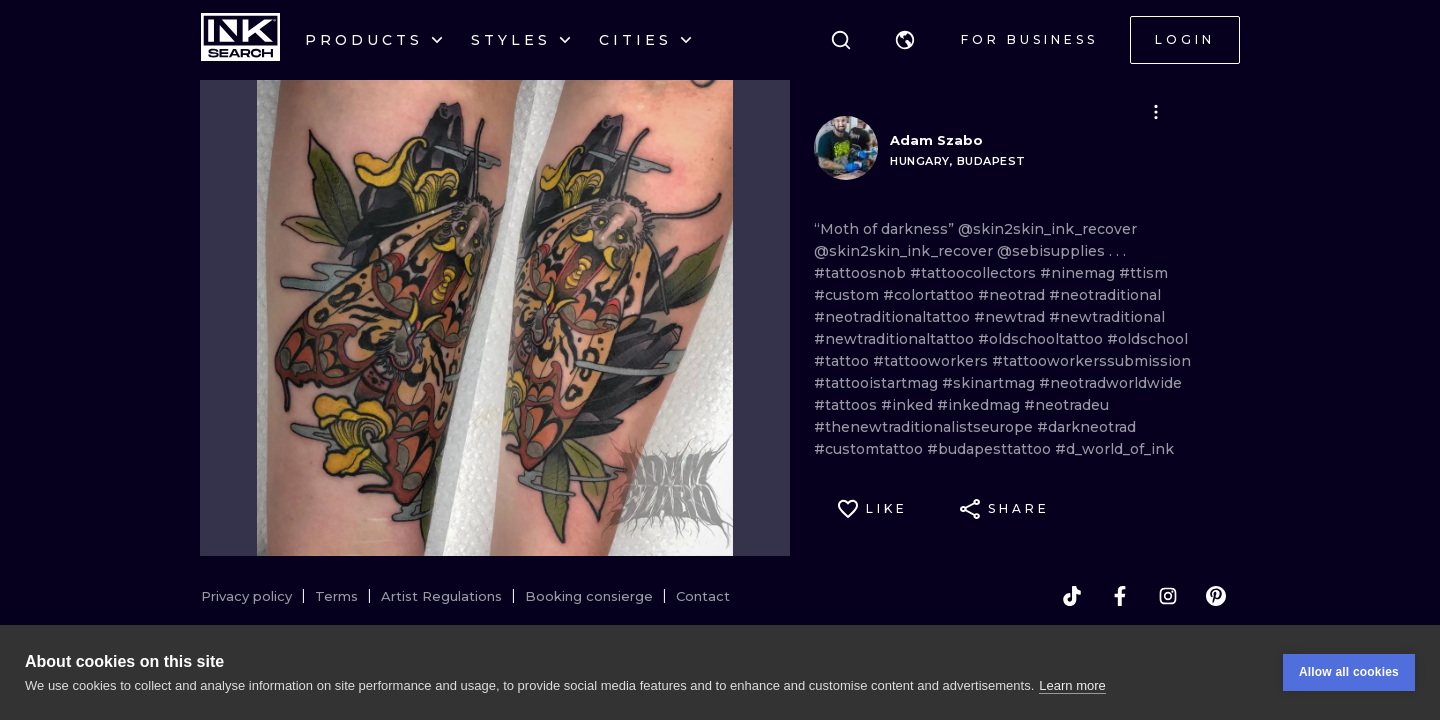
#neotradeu (1066, 405)
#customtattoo (870, 449)
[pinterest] (1216, 596)
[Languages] (905, 40)
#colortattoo (930, 295)
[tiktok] (1072, 596)
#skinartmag (990, 383)
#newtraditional (1107, 317)
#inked (909, 405)
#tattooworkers (932, 361)
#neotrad (1013, 295)
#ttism (1143, 273)
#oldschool (1147, 339)
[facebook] (1120, 596)
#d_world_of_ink (1114, 449)
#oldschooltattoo (1042, 339)
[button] (905, 40)
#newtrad (1011, 317)
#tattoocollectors (975, 273)
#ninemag (1079, 273)
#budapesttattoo (991, 449)
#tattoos (847, 405)
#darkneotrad (1086, 427)
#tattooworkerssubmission (1091, 361)
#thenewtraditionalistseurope (925, 427)
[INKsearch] (240, 40)
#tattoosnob (862, 273)
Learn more (1072, 685)
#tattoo (843, 361)
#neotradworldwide (1110, 383)
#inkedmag (980, 405)
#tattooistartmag (878, 383)
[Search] (841, 40)
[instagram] (1168, 596)
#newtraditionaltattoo (896, 339)
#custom (848, 295)
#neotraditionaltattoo (894, 317)
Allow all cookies (1349, 672)
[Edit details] (1156, 112)
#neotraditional (1105, 295)
